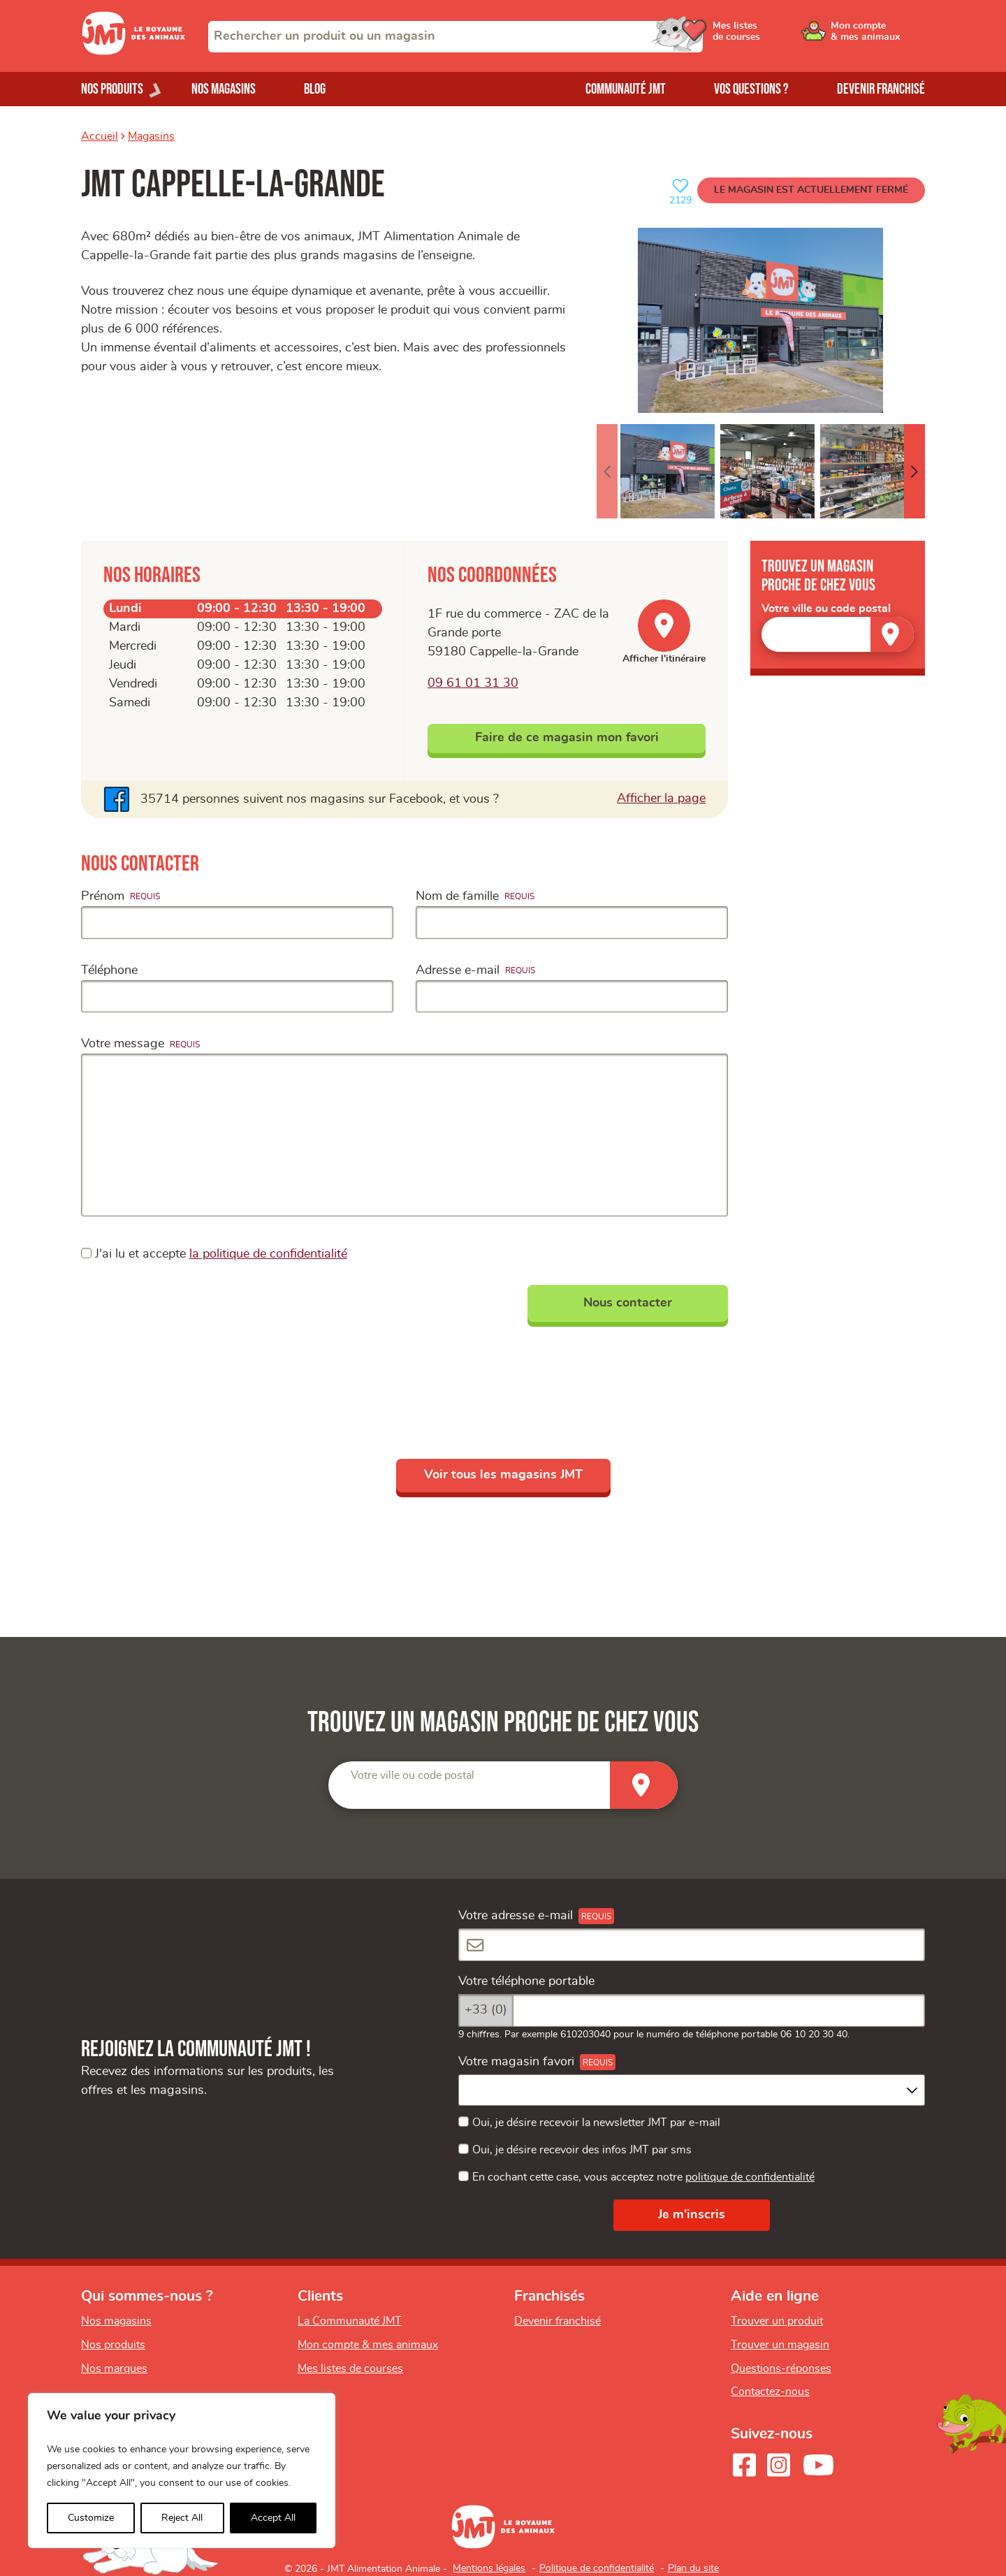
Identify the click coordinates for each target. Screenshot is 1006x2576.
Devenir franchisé (881, 89)
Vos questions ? (751, 89)
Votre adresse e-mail (515, 1915)
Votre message (122, 1044)
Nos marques (114, 2368)
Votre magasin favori (516, 2061)
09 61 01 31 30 (473, 683)
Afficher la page (661, 797)
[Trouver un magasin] (892, 634)
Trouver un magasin (780, 2344)
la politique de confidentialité (268, 1254)
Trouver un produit (777, 2321)
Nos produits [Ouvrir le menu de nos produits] (112, 89)
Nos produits (113, 2344)
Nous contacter (627, 1303)
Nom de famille (457, 896)
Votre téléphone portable (526, 1981)
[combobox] (455, 36)
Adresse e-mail (458, 970)
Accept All (273, 2518)
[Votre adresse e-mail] (691, 1944)
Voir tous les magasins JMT (503, 1475)
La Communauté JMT (350, 2321)
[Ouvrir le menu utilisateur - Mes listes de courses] (771, 36)
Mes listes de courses (350, 2368)
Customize (91, 2518)
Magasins (151, 136)
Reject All (182, 2518)
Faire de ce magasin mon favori (567, 738)
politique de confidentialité (750, 2177)
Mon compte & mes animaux (368, 2344)
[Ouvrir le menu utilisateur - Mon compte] (877, 36)
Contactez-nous (770, 2391)
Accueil (99, 136)
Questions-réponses (781, 2368)
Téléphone (109, 970)
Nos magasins (223, 89)
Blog (315, 89)
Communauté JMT (625, 89)
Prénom (102, 896)
